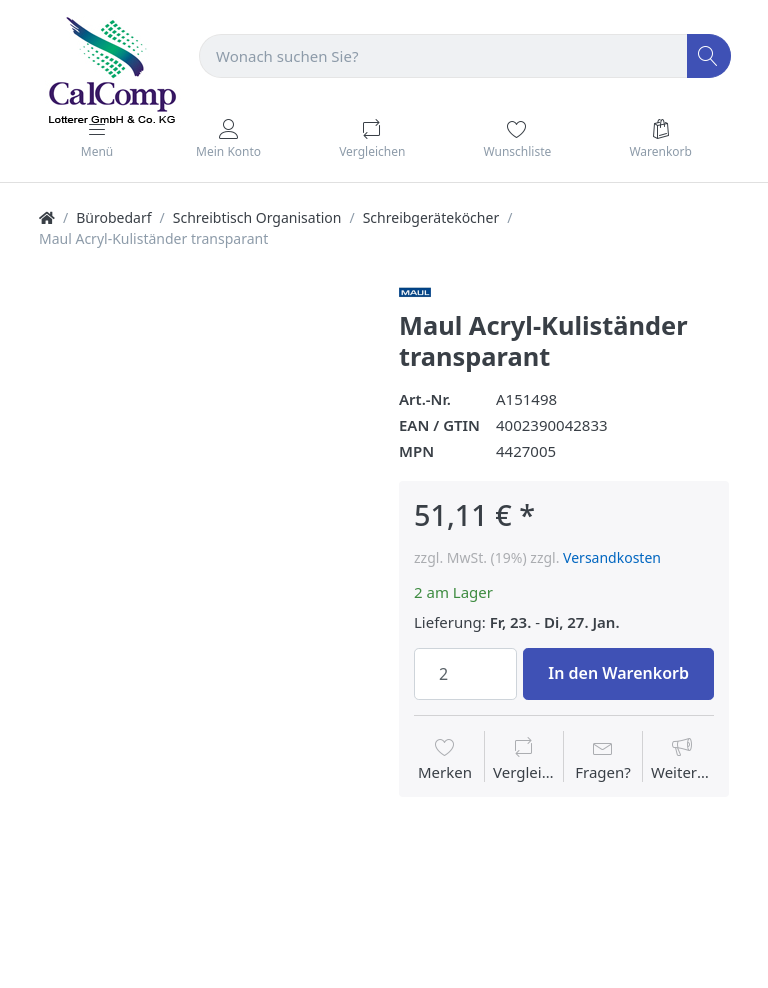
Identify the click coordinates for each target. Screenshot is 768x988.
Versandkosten (612, 557)
